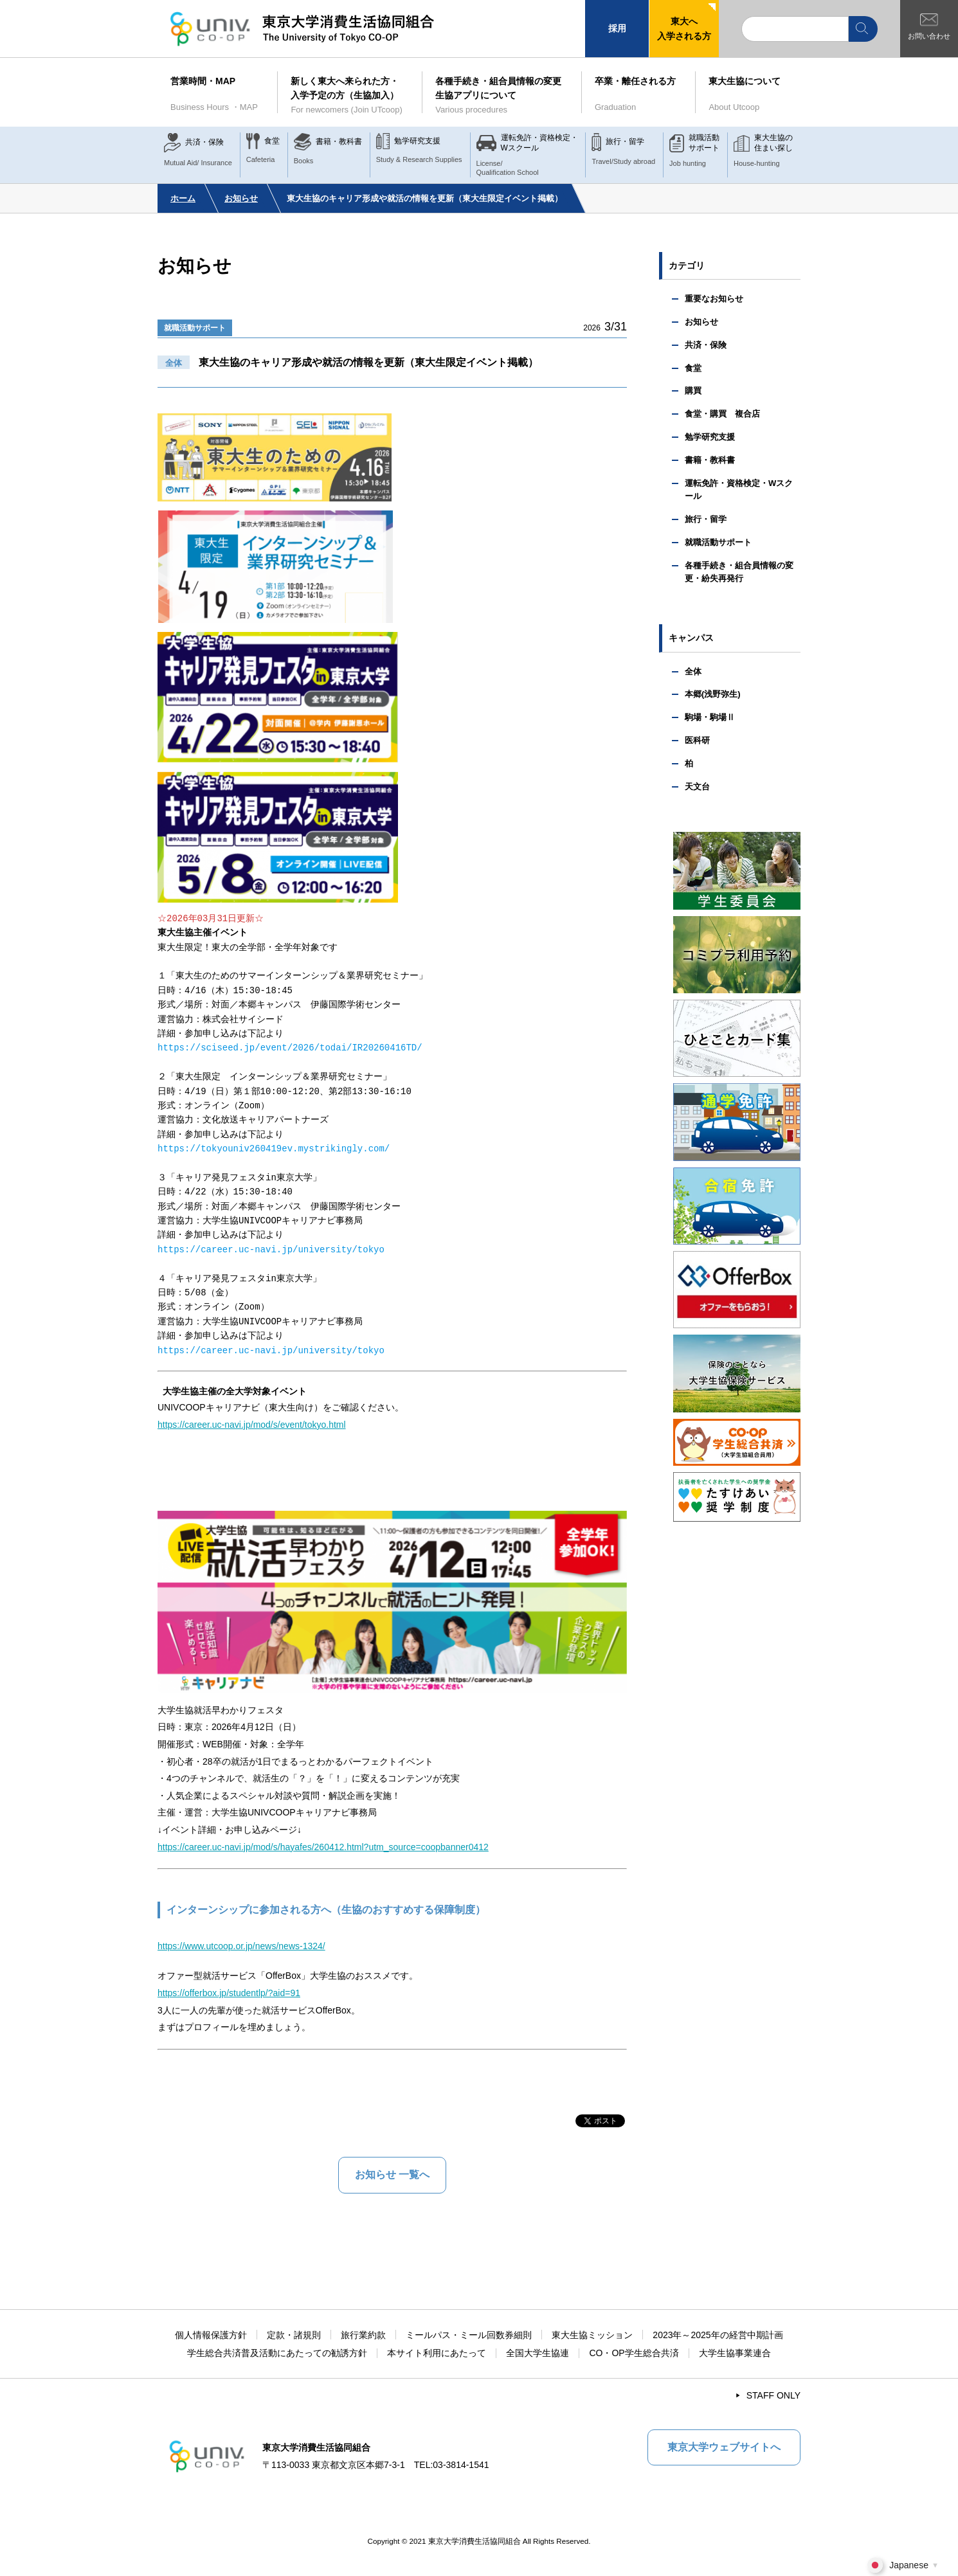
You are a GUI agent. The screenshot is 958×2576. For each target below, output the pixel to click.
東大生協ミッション (592, 2335)
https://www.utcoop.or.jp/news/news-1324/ (241, 1946)
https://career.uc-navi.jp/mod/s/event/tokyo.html (252, 1424)
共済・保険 (706, 345)
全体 (693, 671)
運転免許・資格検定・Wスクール (739, 489)
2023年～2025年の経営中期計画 (717, 2335)
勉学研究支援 (710, 437)
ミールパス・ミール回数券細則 (469, 2335)
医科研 (697, 740)
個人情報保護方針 (211, 2335)
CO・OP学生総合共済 (633, 2353)
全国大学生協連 (537, 2353)
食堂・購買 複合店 (722, 414)
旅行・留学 (706, 519)
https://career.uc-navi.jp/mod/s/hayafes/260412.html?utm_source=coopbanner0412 (323, 1847)
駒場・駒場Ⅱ (710, 717)
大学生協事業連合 (735, 2353)
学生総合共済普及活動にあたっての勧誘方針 (277, 2353)
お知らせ (241, 198)
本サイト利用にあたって (436, 2353)
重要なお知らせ (714, 298)
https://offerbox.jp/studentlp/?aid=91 (229, 1993)
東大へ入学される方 (684, 28)
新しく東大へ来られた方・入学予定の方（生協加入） (350, 96)
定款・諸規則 (294, 2335)
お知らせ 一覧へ (392, 2174)
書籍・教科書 (710, 460)
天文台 (697, 786)
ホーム (182, 198)
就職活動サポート (195, 327)
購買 (693, 390)
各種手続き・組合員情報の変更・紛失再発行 (739, 572)
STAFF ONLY (773, 2395)
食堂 (693, 368)
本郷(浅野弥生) (713, 694)
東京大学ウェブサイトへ (724, 2447)
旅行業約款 (363, 2335)
